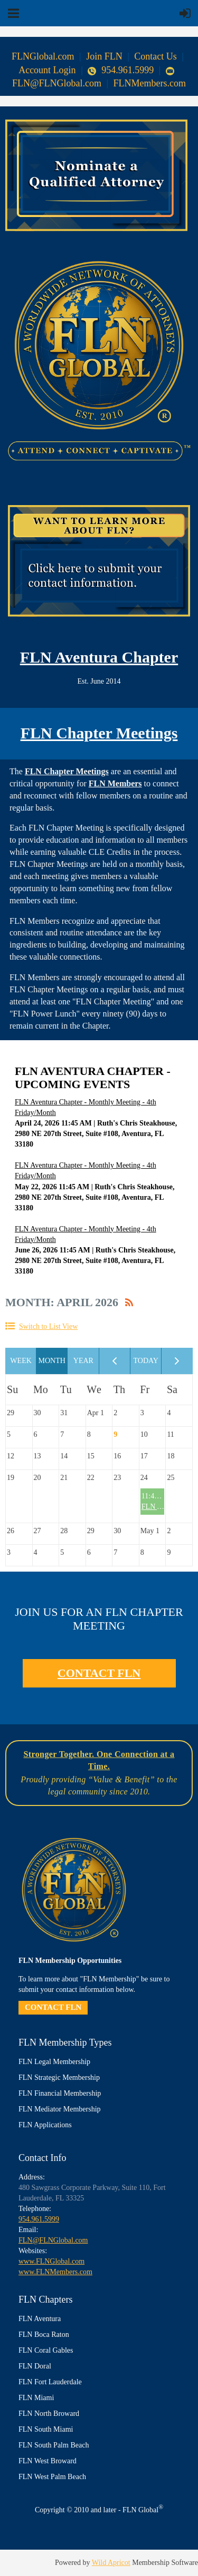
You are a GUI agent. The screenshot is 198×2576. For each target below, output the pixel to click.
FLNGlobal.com (43, 56)
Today (146, 1361)
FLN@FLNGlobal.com (53, 2240)
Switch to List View (48, 1326)
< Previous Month (114, 1361)
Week (20, 1361)
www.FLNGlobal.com (51, 2261)
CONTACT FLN (99, 1673)
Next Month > (177, 1361)
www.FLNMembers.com (55, 2272)
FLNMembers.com (150, 83)
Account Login (47, 70)
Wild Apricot (111, 2563)
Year (83, 1361)
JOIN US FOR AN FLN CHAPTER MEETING (99, 1618)
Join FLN (104, 56)
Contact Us (155, 56)
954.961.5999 (121, 70)
